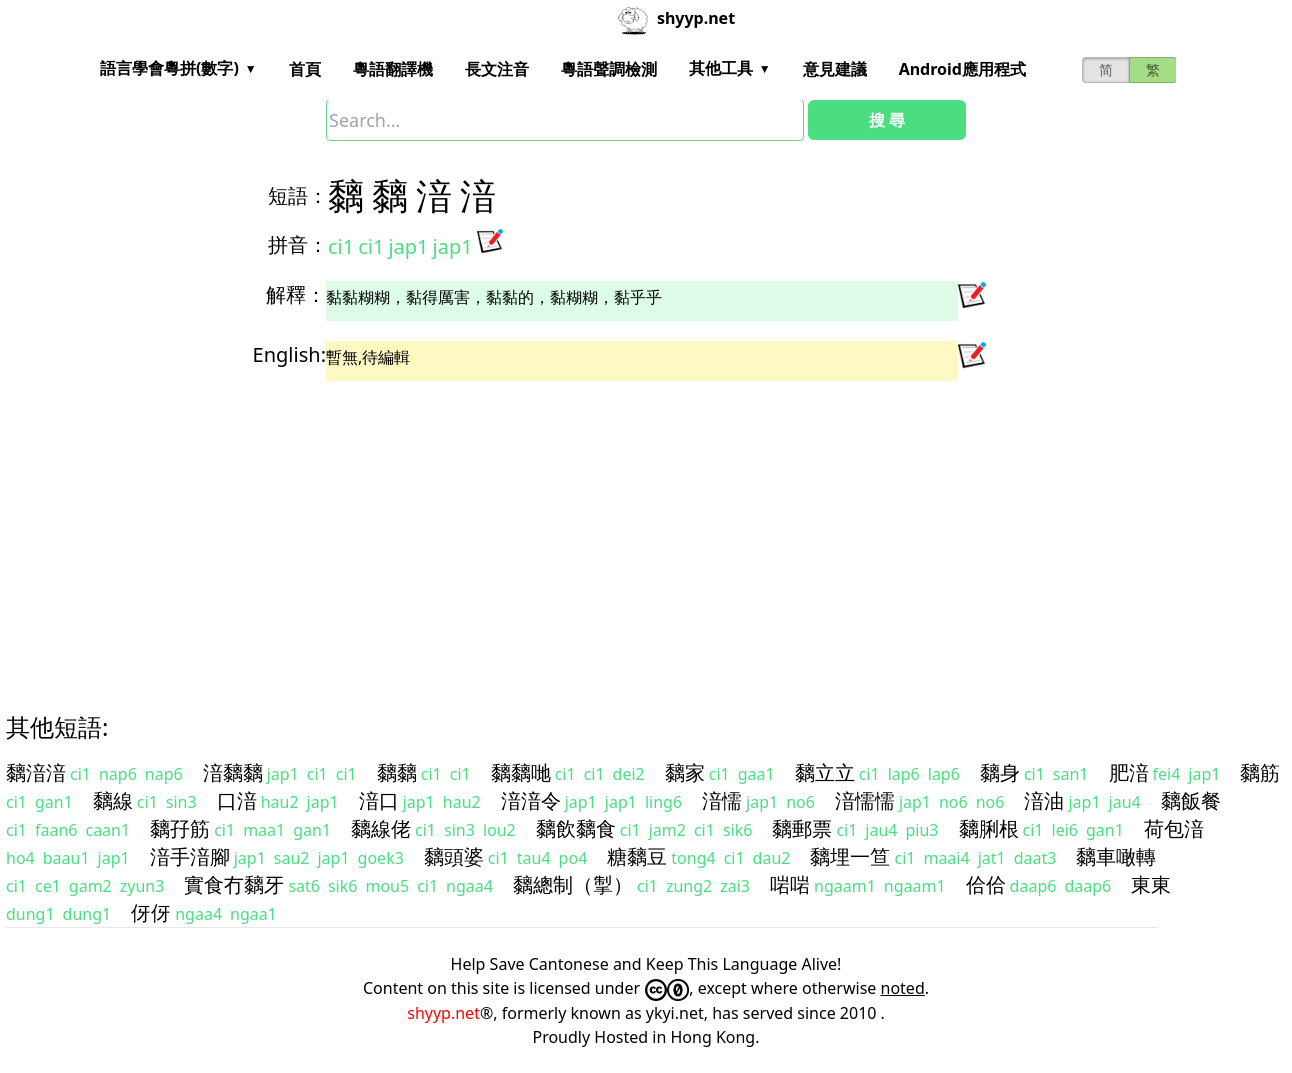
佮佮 (986, 884)
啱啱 (790, 884)
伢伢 (151, 912)
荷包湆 (1174, 828)
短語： (298, 195)
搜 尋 (887, 120)
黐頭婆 (454, 856)
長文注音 (497, 69)
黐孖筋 (180, 828)
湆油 (1044, 800)
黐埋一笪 (850, 856)
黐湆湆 (36, 772)
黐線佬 (381, 828)
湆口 (379, 800)
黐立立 (825, 772)
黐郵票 (802, 828)
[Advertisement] (610, 529)
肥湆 (1129, 772)
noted (903, 988)
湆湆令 (531, 800)
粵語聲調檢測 (609, 69)
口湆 (237, 800)
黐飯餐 (1191, 800)
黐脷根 (989, 828)
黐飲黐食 (576, 828)
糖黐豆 (637, 856)
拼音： (298, 244)
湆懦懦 (865, 800)
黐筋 (1260, 772)
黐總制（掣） (573, 884)
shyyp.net (443, 1013)
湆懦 (722, 800)
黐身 (1000, 772)
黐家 (685, 772)
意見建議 (835, 69)
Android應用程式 (962, 69)
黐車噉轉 (1116, 856)
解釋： (296, 294)
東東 (1151, 884)
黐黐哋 (521, 772)
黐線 (113, 800)
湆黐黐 (233, 772)
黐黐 (397, 772)
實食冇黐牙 (234, 884)
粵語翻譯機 (393, 69)
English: (289, 354)
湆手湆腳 (190, 856)
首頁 (305, 69)
